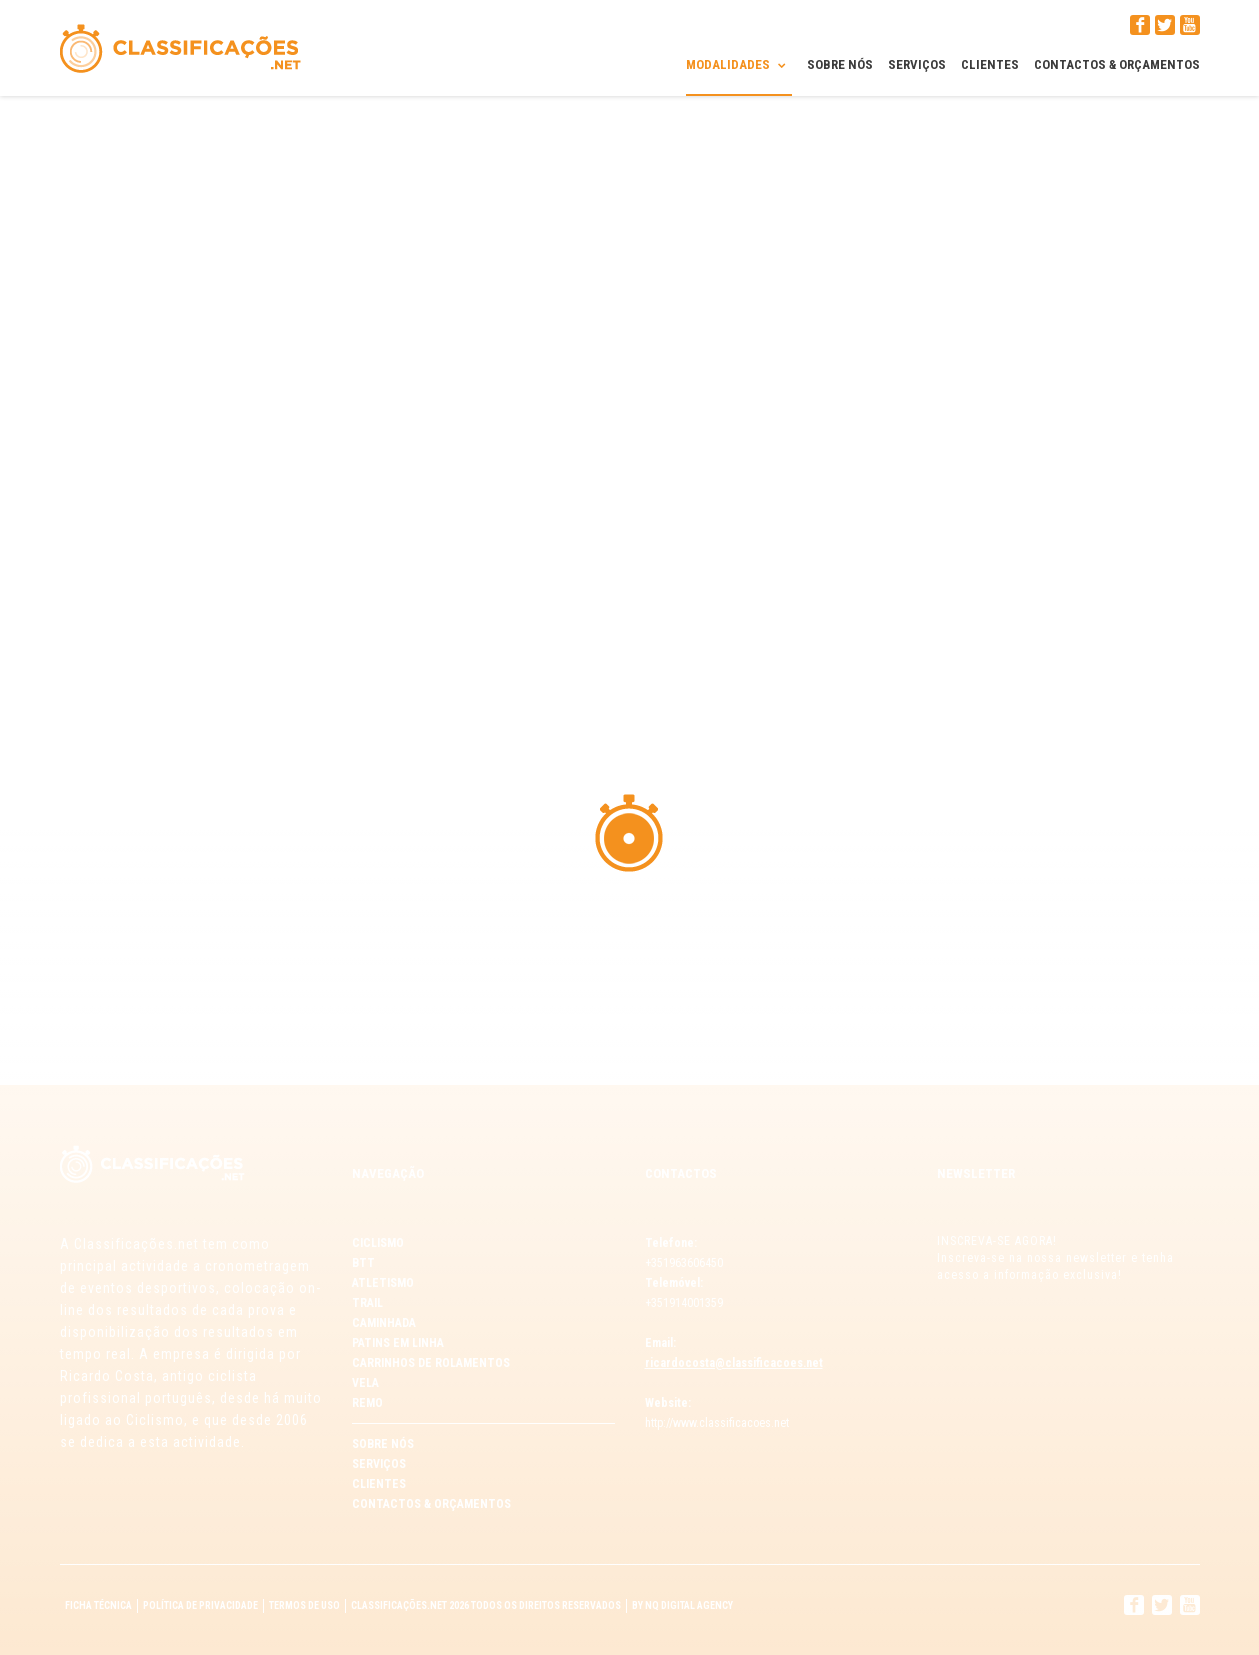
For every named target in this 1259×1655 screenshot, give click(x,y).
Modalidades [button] (739, 64)
